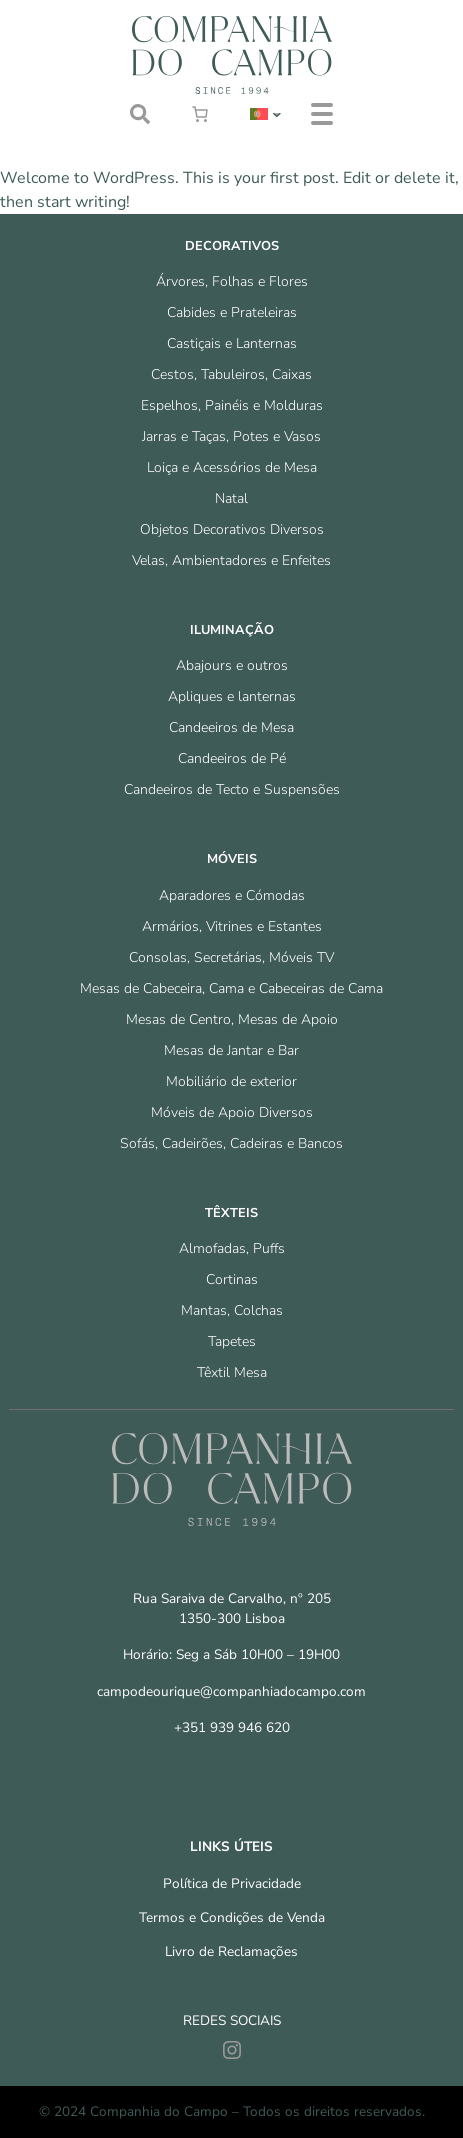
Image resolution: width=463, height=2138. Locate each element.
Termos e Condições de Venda (232, 1917)
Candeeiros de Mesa (231, 727)
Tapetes (232, 1341)
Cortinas (232, 1279)
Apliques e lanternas (232, 696)
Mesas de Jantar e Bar (231, 1050)
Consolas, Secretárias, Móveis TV (231, 957)
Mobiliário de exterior (231, 1081)
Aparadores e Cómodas (232, 895)
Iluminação (232, 630)
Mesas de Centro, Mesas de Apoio (232, 1019)
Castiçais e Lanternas (232, 343)
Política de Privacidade (232, 1883)
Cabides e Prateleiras (232, 312)
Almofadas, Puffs (232, 1248)
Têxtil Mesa (232, 1372)
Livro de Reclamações (231, 1951)
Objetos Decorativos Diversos (232, 529)
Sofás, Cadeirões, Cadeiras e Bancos (231, 1143)
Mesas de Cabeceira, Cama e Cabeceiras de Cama (231, 988)
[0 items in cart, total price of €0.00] (200, 114)
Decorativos (232, 246)
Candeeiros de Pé (232, 758)
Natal (231, 498)
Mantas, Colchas (232, 1310)
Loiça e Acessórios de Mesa (232, 467)
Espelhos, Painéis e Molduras (232, 405)
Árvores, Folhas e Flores (232, 281)
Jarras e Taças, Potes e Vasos (231, 436)
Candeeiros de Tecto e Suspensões (232, 789)
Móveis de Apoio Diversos (232, 1112)
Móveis (232, 859)
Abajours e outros (232, 665)
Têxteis (231, 1213)
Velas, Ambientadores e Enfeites (231, 560)
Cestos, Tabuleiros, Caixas (231, 374)
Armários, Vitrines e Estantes (232, 926)
